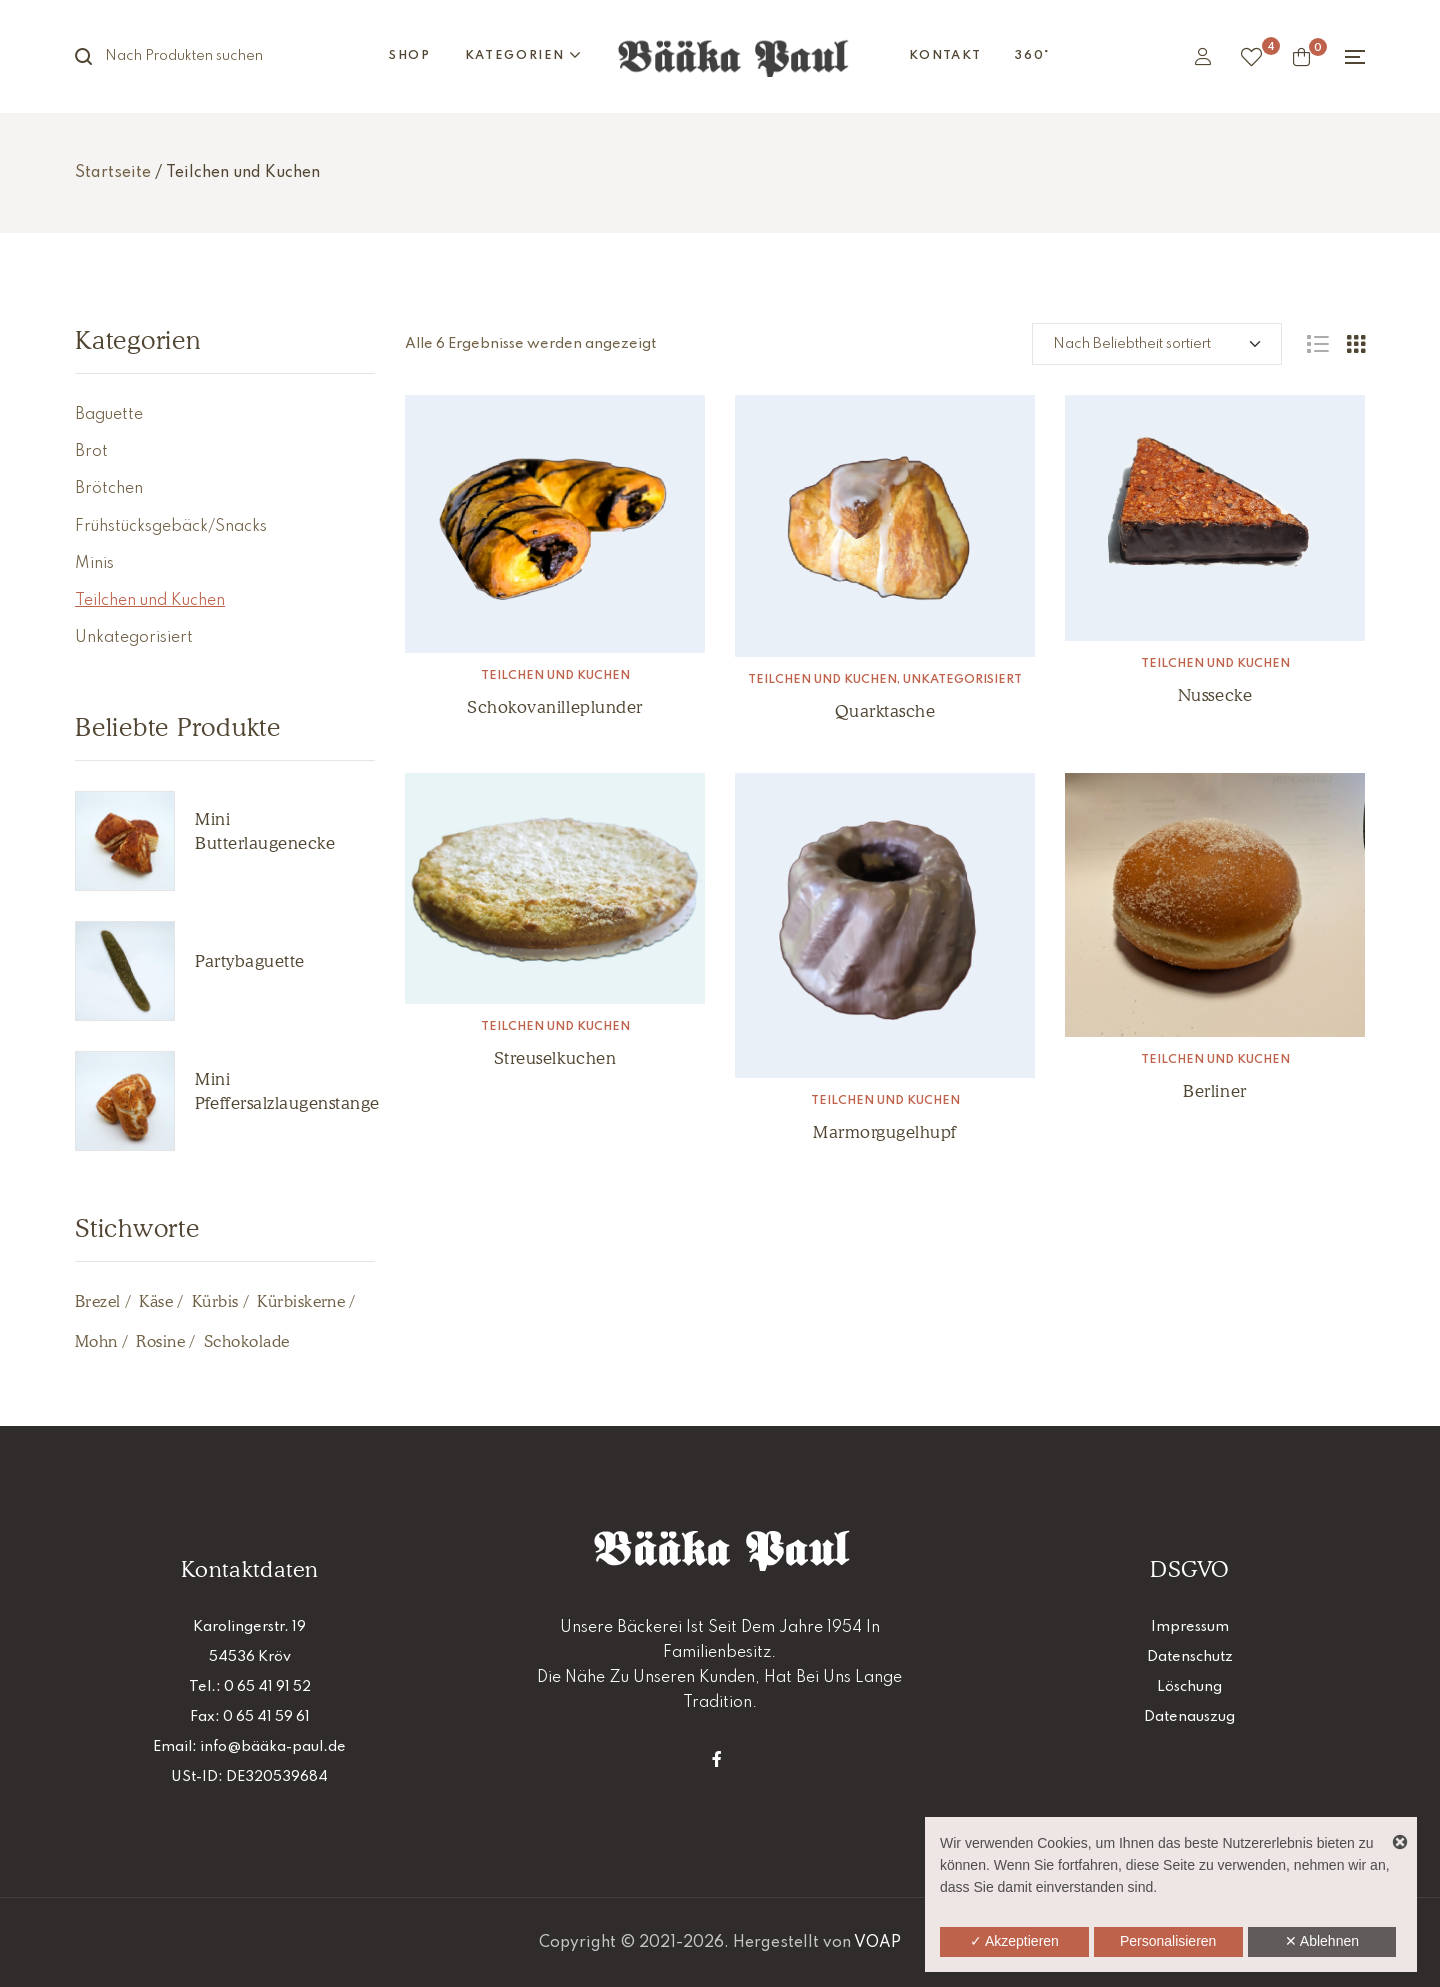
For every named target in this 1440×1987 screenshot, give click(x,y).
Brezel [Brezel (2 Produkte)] (98, 1301)
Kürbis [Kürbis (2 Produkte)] (215, 1301)
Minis (94, 564)
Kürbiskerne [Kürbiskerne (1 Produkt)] (301, 1301)
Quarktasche (885, 711)
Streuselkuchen (555, 1058)
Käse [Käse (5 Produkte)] (156, 1301)
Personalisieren (1168, 1941)
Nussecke (1215, 695)
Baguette (109, 415)
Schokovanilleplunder (554, 707)
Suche (95, 56)
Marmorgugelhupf (885, 1132)
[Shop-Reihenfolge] (1157, 344)
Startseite (113, 173)
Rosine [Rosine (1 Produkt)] (160, 1341)
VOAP (877, 1943)
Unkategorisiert (962, 680)
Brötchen (109, 489)
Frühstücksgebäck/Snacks (171, 527)
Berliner (1214, 1091)
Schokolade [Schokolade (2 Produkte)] (247, 1341)
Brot (91, 452)
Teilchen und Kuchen (555, 676)
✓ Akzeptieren (1014, 1941)
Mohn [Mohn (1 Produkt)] (96, 1341)
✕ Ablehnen (1322, 1941)
